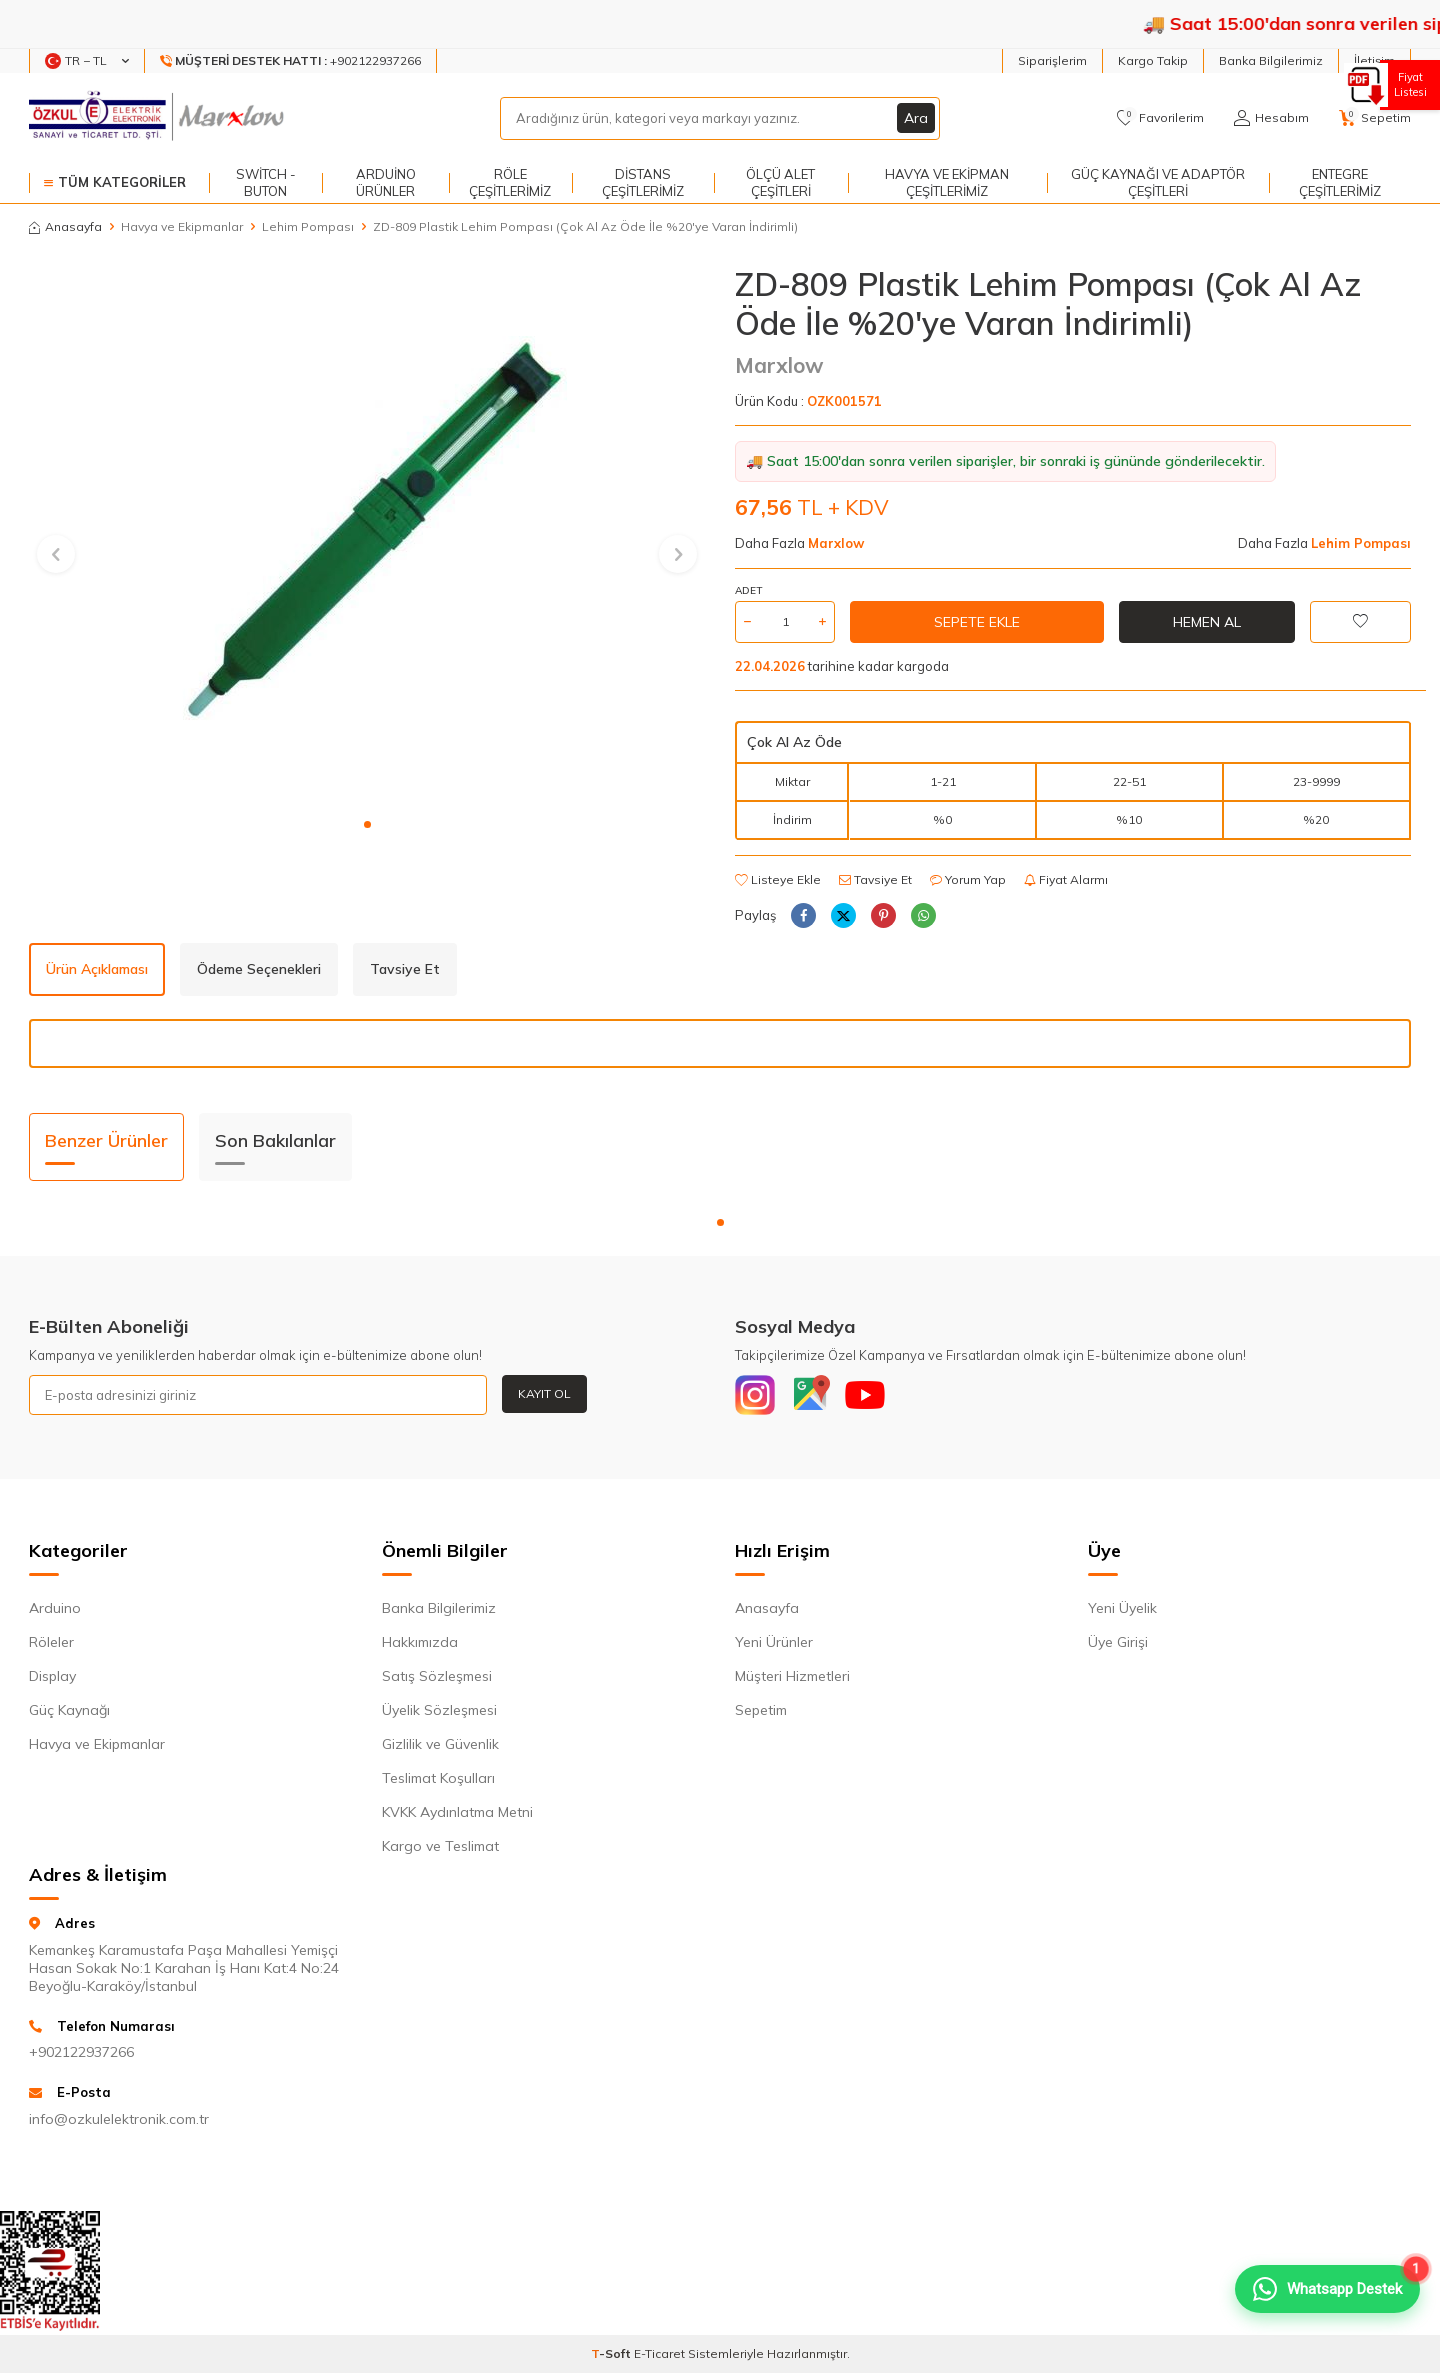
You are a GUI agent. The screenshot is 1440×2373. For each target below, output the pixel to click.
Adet (748, 590)
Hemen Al (1207, 622)
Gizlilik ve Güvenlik (440, 1744)
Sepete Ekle (977, 622)
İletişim (1374, 60)
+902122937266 (81, 2052)
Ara (916, 118)
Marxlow (779, 365)
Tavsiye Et (875, 879)
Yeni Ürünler (774, 1642)
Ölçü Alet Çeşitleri (780, 182)
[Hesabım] (1271, 118)
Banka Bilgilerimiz (1271, 60)
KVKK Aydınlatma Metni (457, 1812)
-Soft (612, 2353)
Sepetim (761, 1710)
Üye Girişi (1118, 1642)
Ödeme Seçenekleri (259, 969)
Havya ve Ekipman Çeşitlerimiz (947, 182)
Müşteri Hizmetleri (792, 1676)
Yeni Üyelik (1122, 1608)
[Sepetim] (1375, 118)
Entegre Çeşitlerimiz (1340, 182)
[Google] (810, 1395)
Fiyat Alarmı (1066, 879)
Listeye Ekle (778, 879)
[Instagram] (755, 1395)
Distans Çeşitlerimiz (643, 182)
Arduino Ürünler (386, 182)
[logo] (158, 118)
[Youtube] (865, 1395)
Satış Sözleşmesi (437, 1676)
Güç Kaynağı (69, 1710)
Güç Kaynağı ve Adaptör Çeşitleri (1158, 182)
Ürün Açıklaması (97, 969)
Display (52, 1676)
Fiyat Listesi (1407, 84)
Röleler (51, 1642)
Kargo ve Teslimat (440, 1846)
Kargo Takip (1153, 60)
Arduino (55, 1608)
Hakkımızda (420, 1642)
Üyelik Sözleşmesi (439, 1710)
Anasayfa (65, 226)
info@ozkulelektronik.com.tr (119, 2119)
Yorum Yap (968, 879)
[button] (367, 824)
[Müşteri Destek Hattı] (291, 61)
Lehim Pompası (308, 226)
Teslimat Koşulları (438, 1778)
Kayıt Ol (544, 1393)
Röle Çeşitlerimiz (510, 182)
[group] (367, 535)
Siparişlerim (1052, 60)
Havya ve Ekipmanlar (182, 226)
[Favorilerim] (1160, 118)
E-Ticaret (659, 2353)
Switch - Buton (266, 182)
